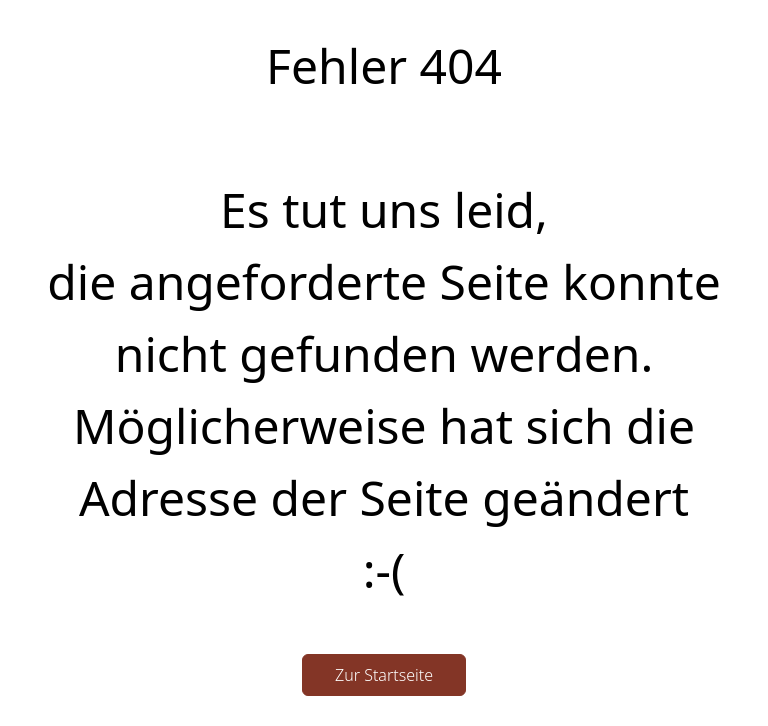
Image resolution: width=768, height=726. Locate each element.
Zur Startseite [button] (384, 675)
